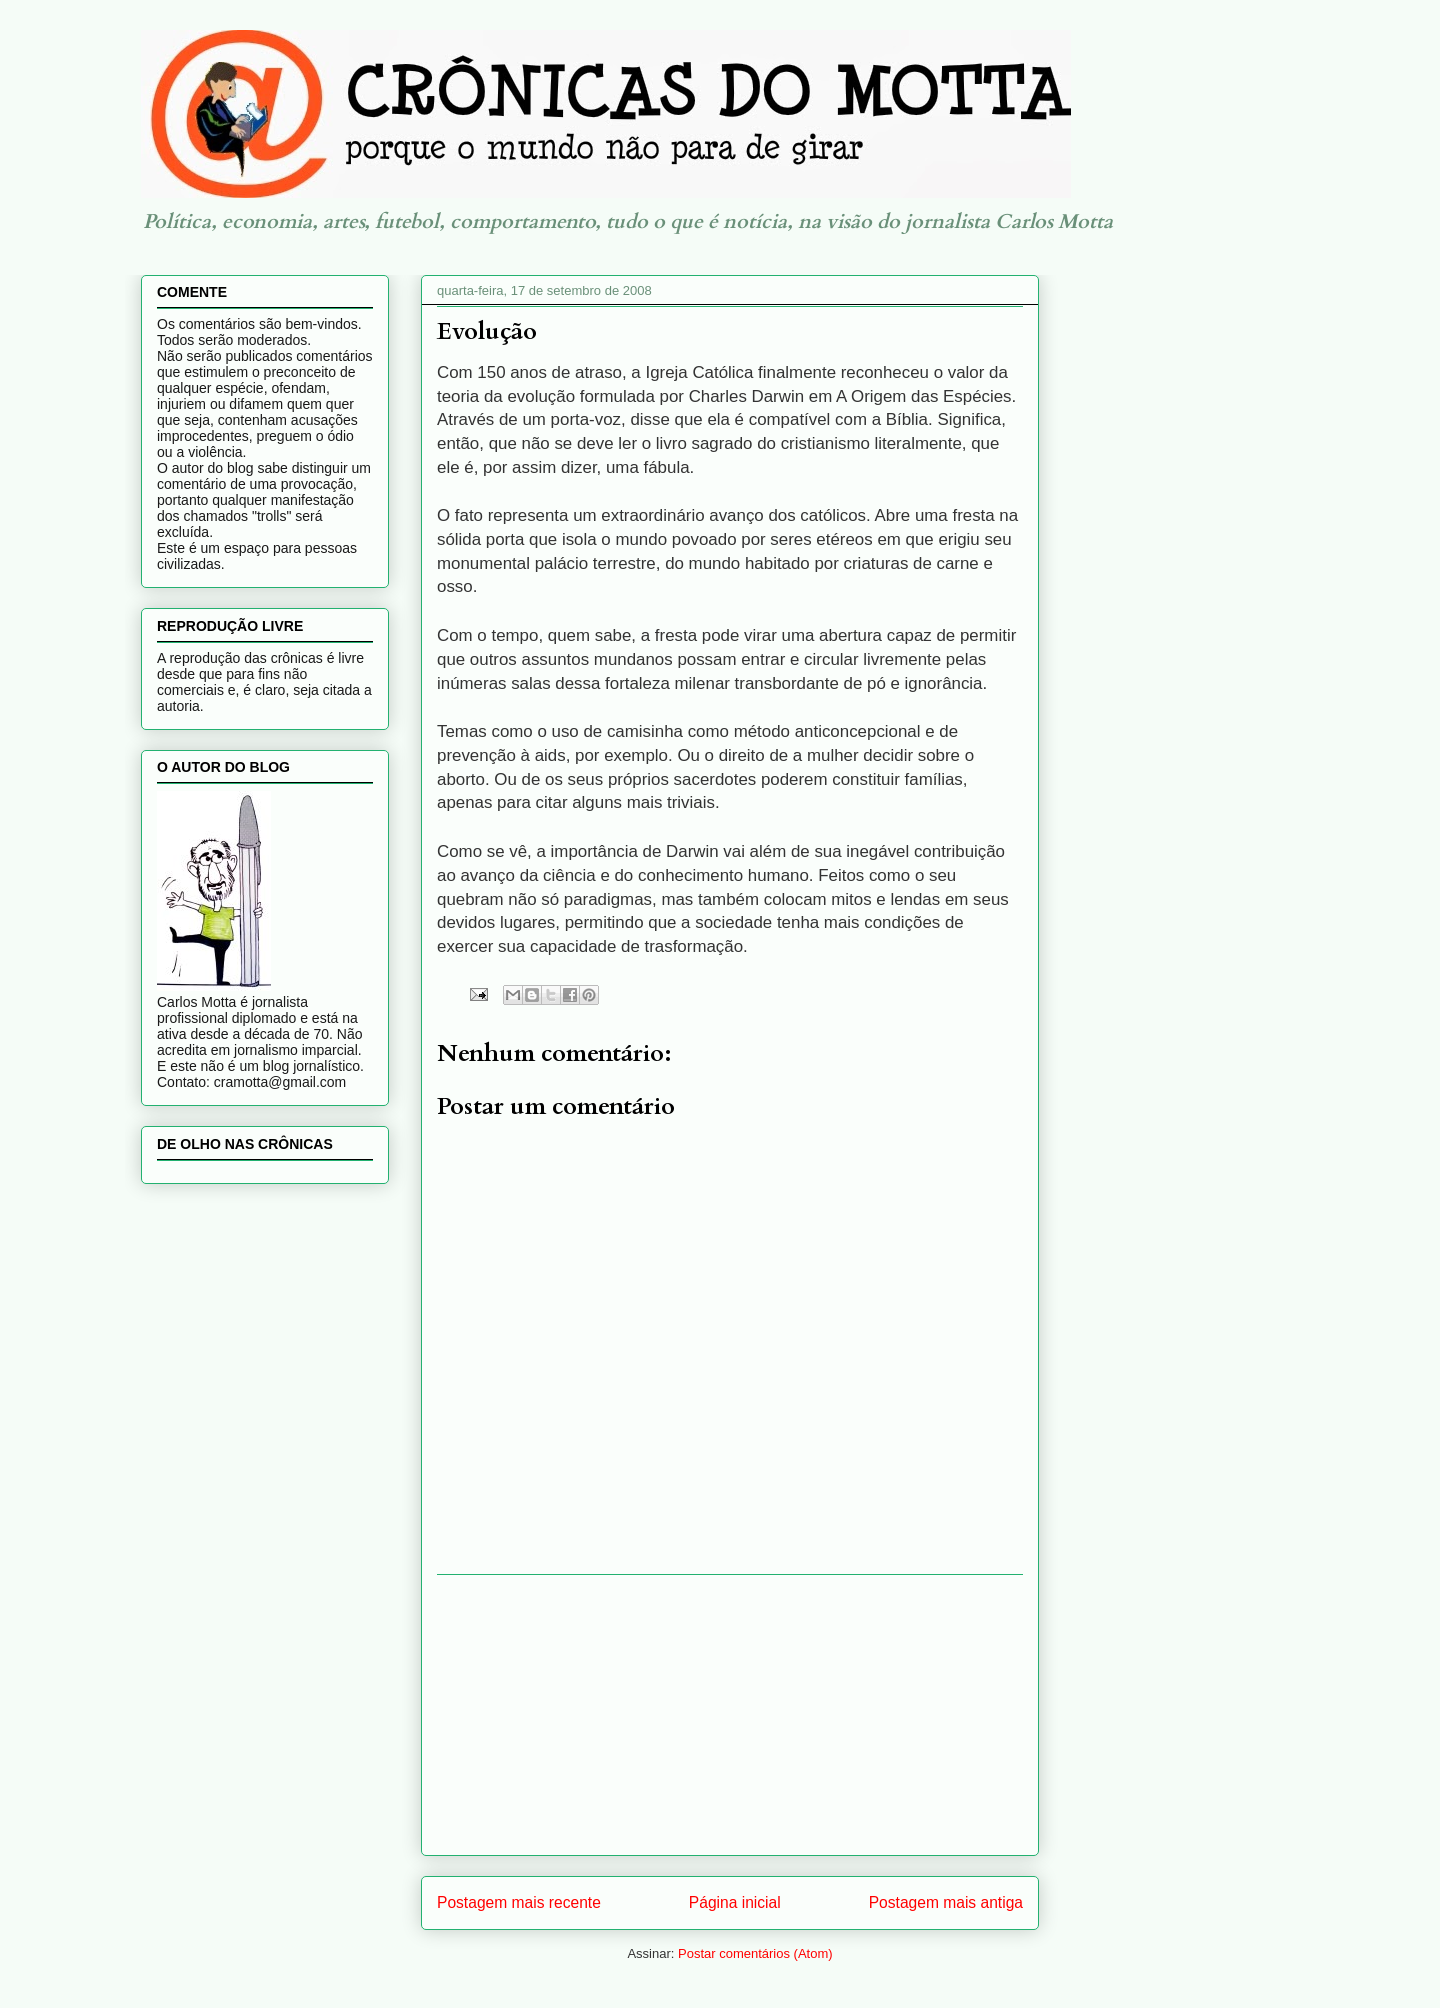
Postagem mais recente (519, 1902)
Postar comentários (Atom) (755, 1953)
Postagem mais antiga (946, 1902)
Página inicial (735, 1902)
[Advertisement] (730, 1715)
